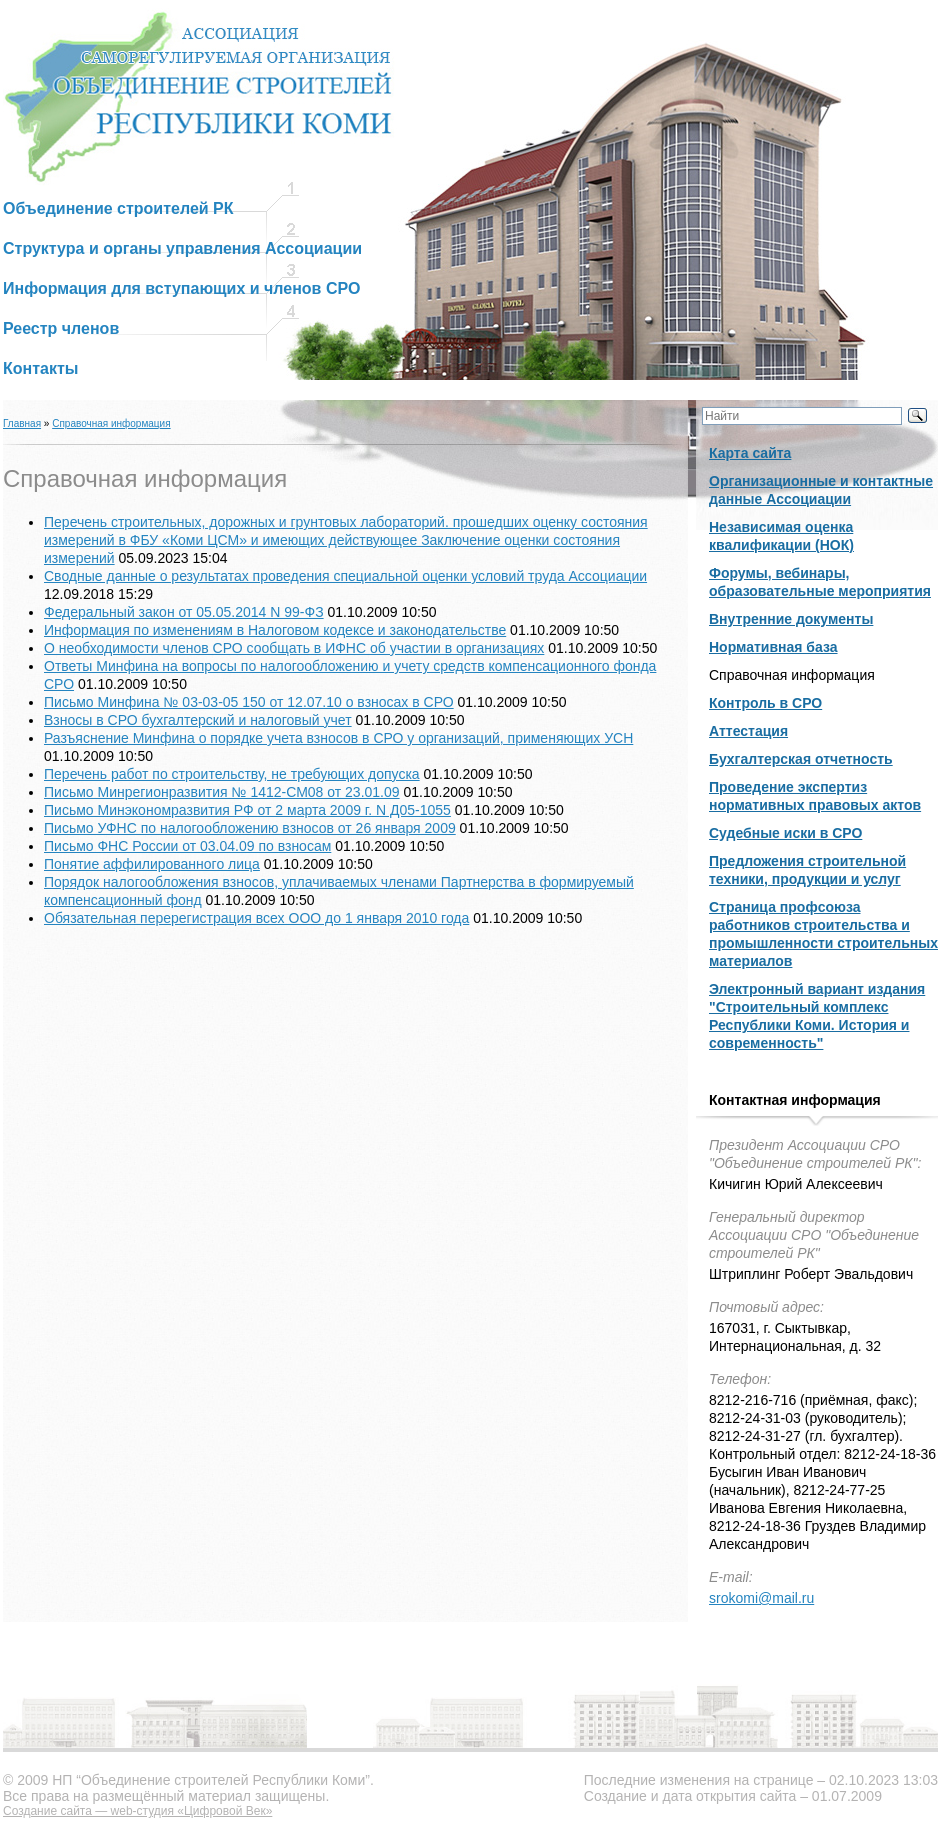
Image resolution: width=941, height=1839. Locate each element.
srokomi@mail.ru (761, 1598)
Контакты (40, 368)
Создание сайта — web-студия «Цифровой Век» (137, 1811)
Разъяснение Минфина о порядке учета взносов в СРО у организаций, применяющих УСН (338, 738)
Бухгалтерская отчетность (801, 759)
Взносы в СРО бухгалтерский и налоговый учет (198, 720)
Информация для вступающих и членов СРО (181, 288)
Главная (22, 423)
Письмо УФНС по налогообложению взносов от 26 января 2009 (250, 828)
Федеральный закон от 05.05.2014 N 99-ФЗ (184, 612)
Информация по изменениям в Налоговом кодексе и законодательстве (275, 630)
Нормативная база (773, 647)
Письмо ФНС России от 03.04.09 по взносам (187, 846)
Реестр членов (61, 328)
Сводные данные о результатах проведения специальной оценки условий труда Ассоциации (345, 576)
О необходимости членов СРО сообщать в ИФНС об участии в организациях (294, 648)
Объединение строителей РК (118, 208)
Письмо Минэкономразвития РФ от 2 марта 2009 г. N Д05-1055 (247, 810)
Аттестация (748, 731)
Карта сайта (750, 453)
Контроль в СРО (765, 703)
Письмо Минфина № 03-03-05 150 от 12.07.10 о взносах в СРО (249, 702)
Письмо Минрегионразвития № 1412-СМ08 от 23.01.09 (222, 792)
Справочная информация (111, 423)
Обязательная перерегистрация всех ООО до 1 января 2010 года (256, 918)
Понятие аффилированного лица (152, 864)
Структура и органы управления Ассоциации (182, 248)
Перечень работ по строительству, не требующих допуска (232, 774)
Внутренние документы (791, 619)
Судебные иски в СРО (785, 833)
